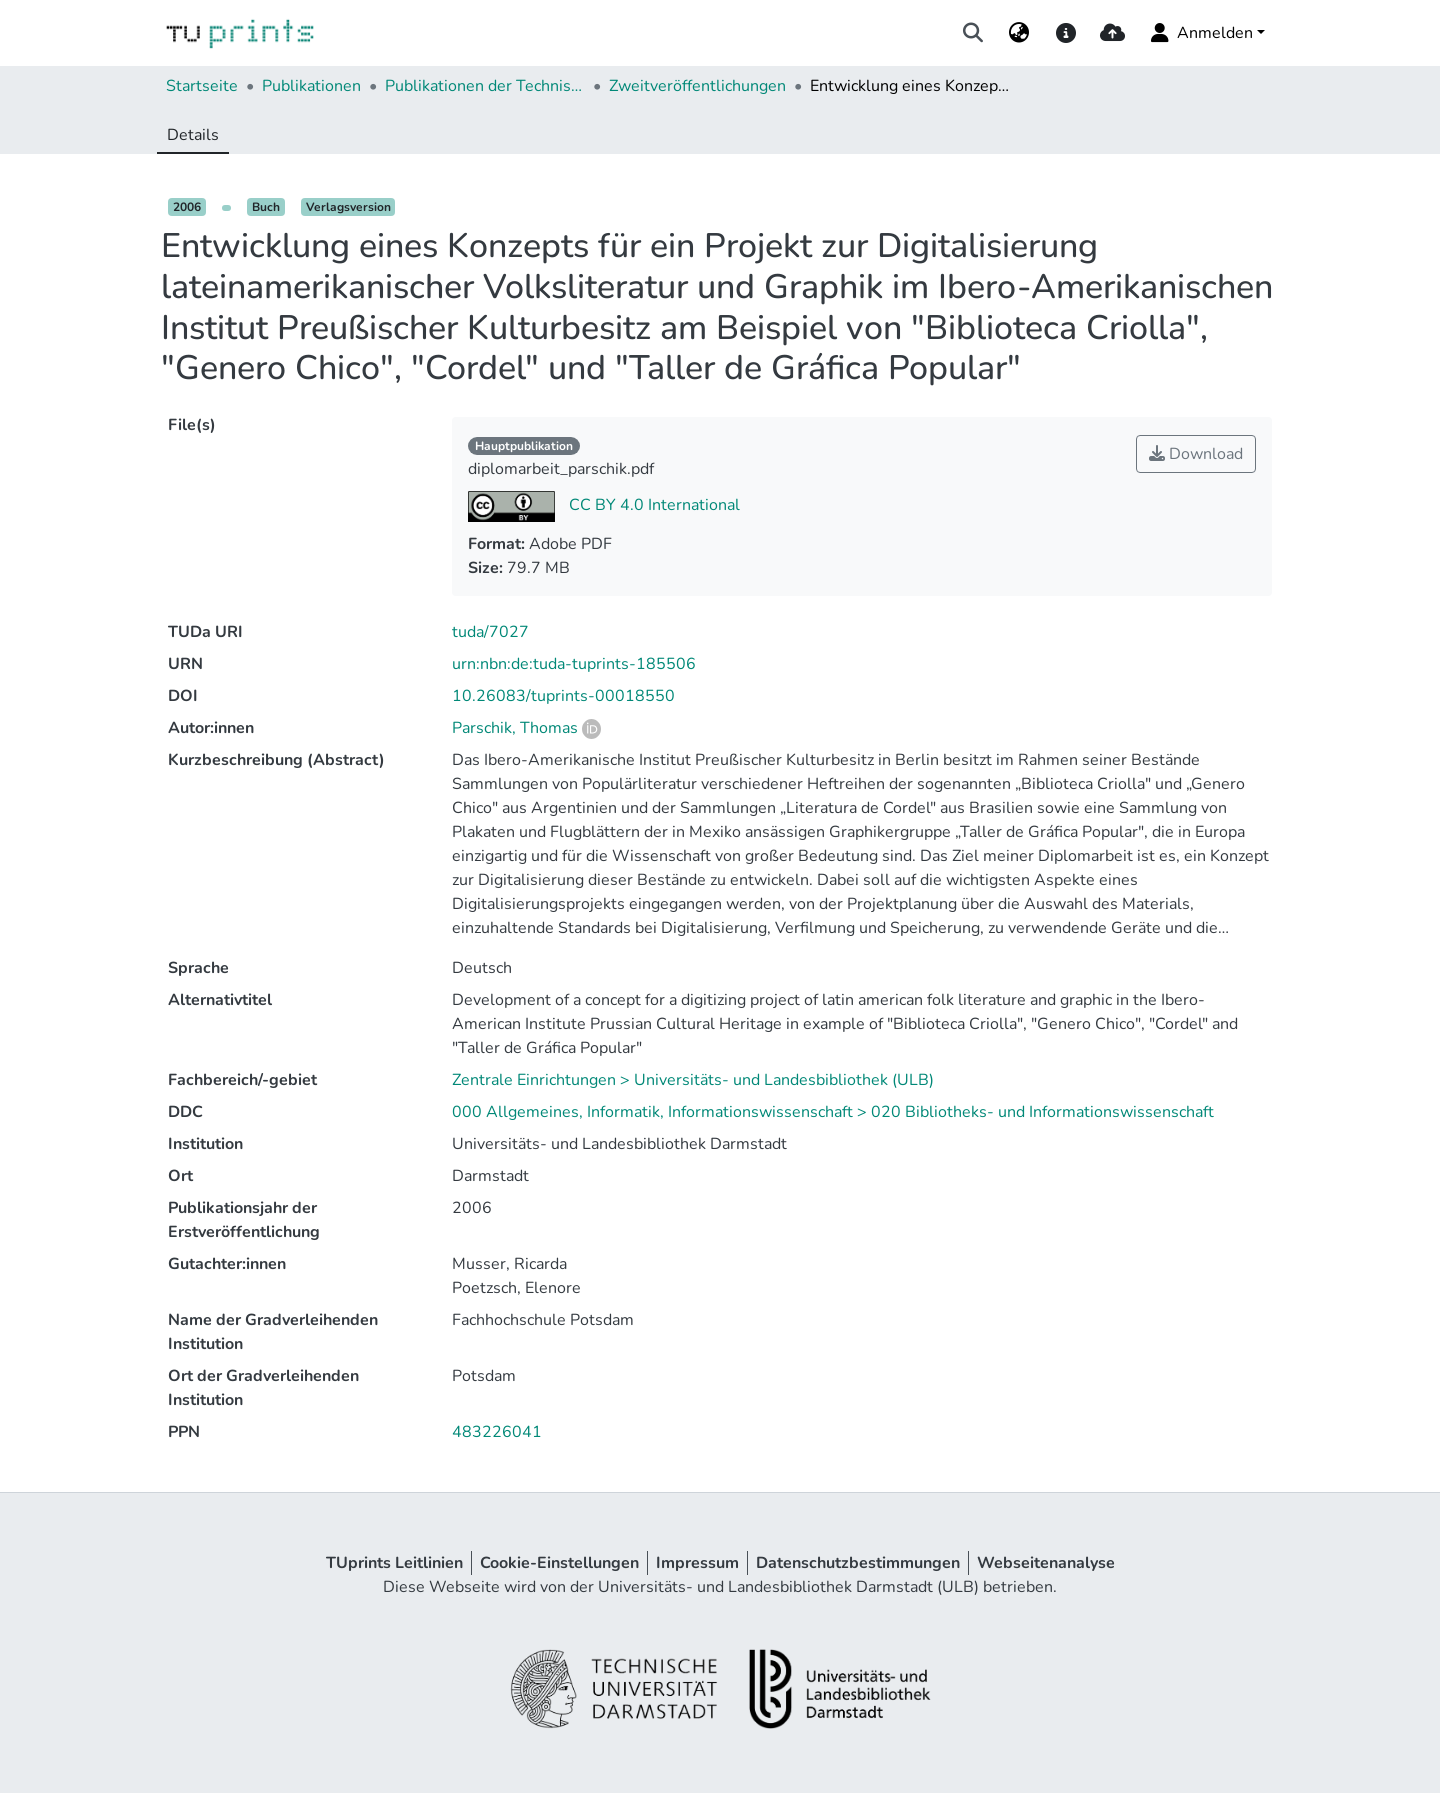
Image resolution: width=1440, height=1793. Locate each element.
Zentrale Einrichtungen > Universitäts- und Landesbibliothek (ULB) (693, 1080)
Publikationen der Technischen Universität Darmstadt (485, 86)
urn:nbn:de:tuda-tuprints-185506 (574, 664)
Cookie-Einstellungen (559, 1563)
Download (1196, 454)
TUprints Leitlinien (394, 1563)
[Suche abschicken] (973, 33)
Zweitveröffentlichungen (697, 86)
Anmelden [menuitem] (1200, 33)
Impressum (697, 1563)
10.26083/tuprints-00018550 (563, 696)
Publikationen (311, 86)
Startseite (202, 86)
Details (193, 135)
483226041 (497, 1432)
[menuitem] (1019, 33)
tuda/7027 (490, 632)
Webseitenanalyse (1046, 1563)
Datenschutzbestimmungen (858, 1563)
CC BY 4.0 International (652, 505)
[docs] (1065, 33)
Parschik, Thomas (515, 728)
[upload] (1112, 33)
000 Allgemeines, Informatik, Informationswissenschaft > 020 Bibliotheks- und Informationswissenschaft (833, 1112)
